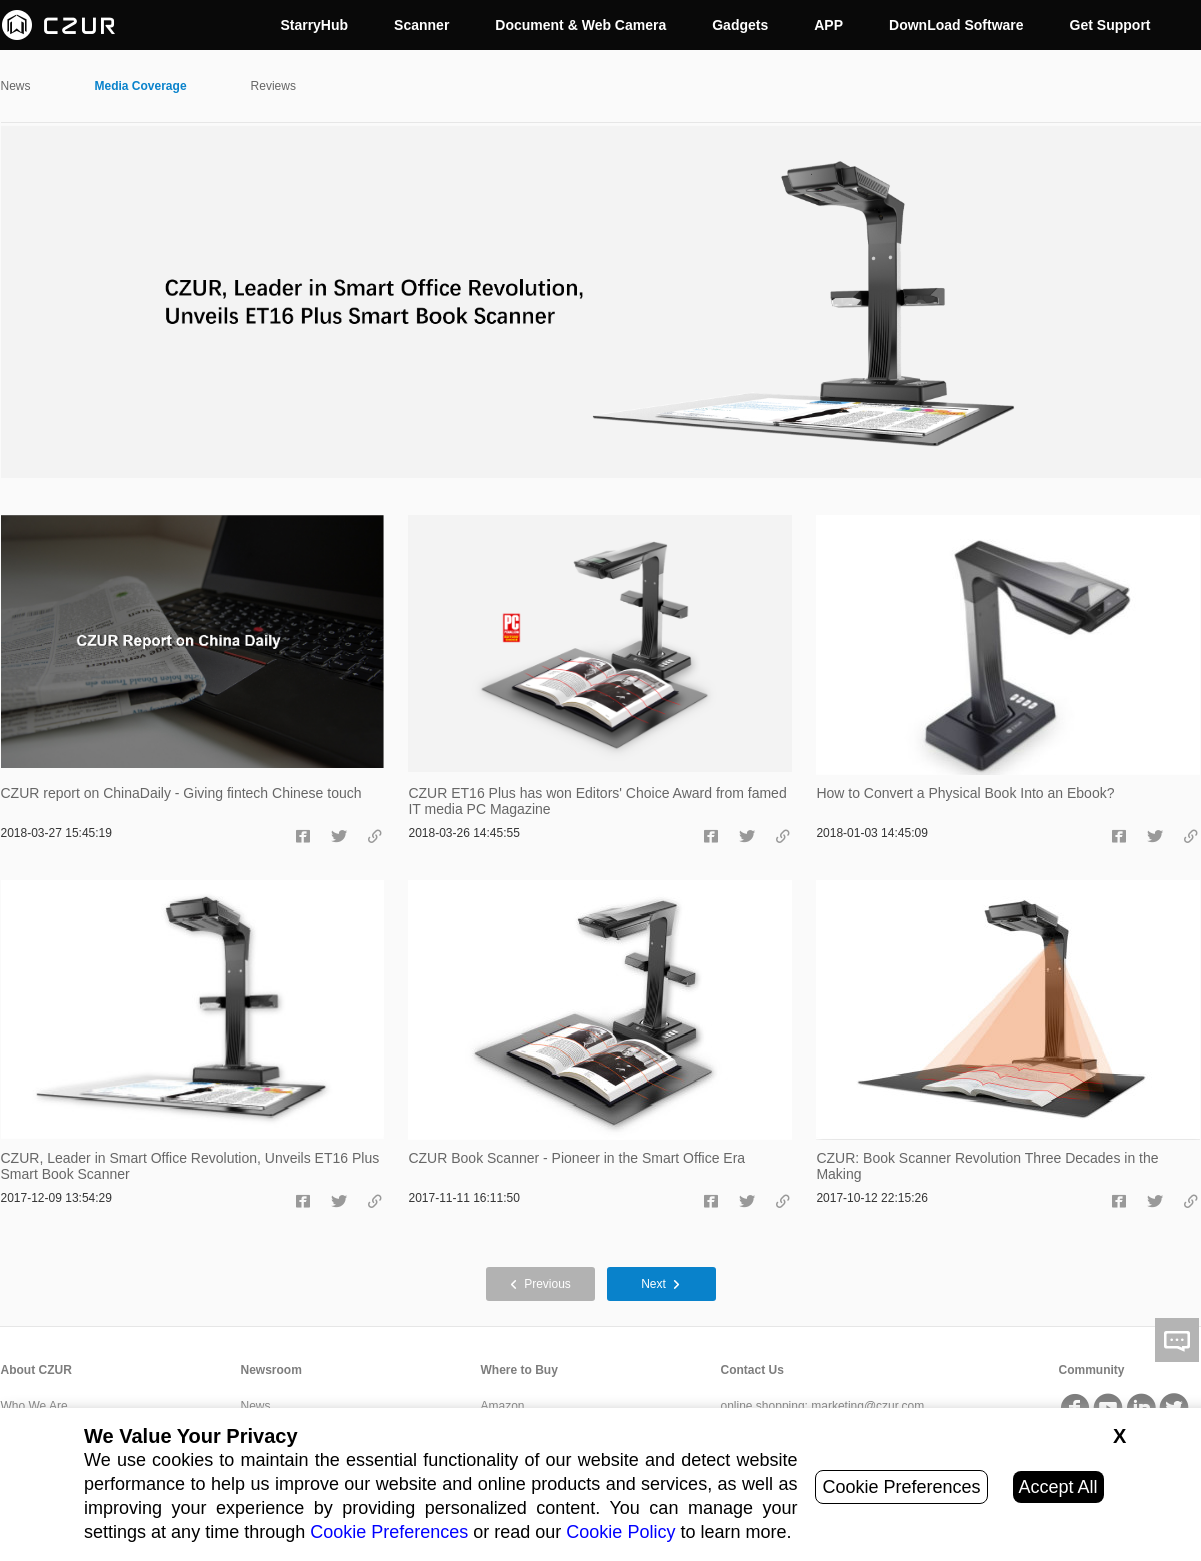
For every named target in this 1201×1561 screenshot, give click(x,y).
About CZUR (36, 1370)
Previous (540, 1284)
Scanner (421, 25)
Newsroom (271, 1370)
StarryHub (314, 25)
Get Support (1110, 25)
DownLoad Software (956, 25)
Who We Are (34, 1406)
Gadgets (740, 25)
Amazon (503, 1406)
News (16, 86)
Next (661, 1284)
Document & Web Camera (580, 25)
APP (828, 25)
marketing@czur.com (867, 1406)
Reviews (273, 86)
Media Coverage (141, 86)
